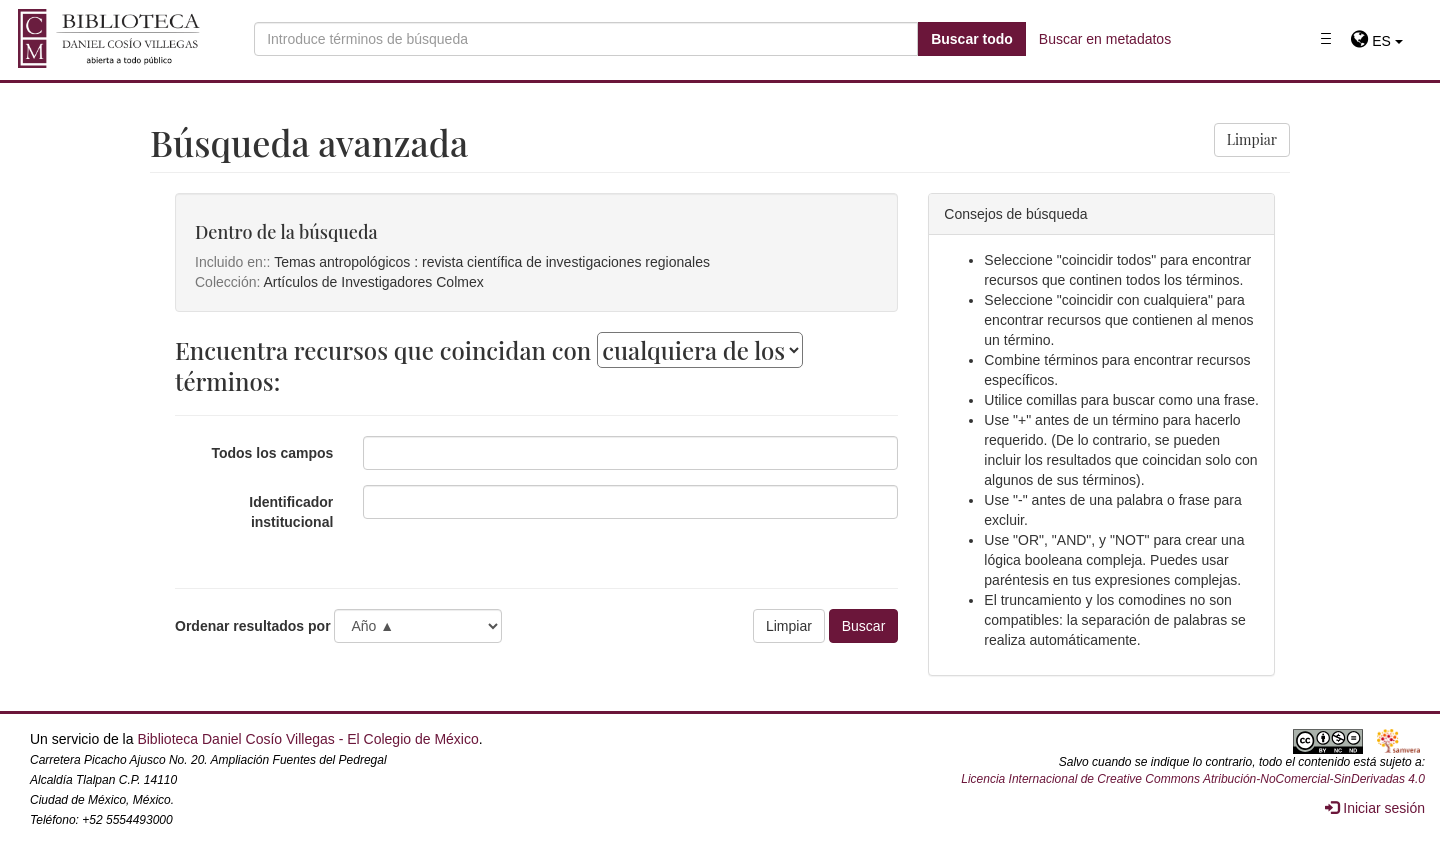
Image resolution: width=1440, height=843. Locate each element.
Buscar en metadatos (1105, 39)
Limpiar (1252, 139)
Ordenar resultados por (253, 626)
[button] (1376, 41)
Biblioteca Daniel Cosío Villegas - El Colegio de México (307, 739)
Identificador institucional (291, 512)
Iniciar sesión (1375, 808)
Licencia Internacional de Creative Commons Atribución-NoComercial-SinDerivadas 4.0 (1193, 779)
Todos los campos (272, 453)
